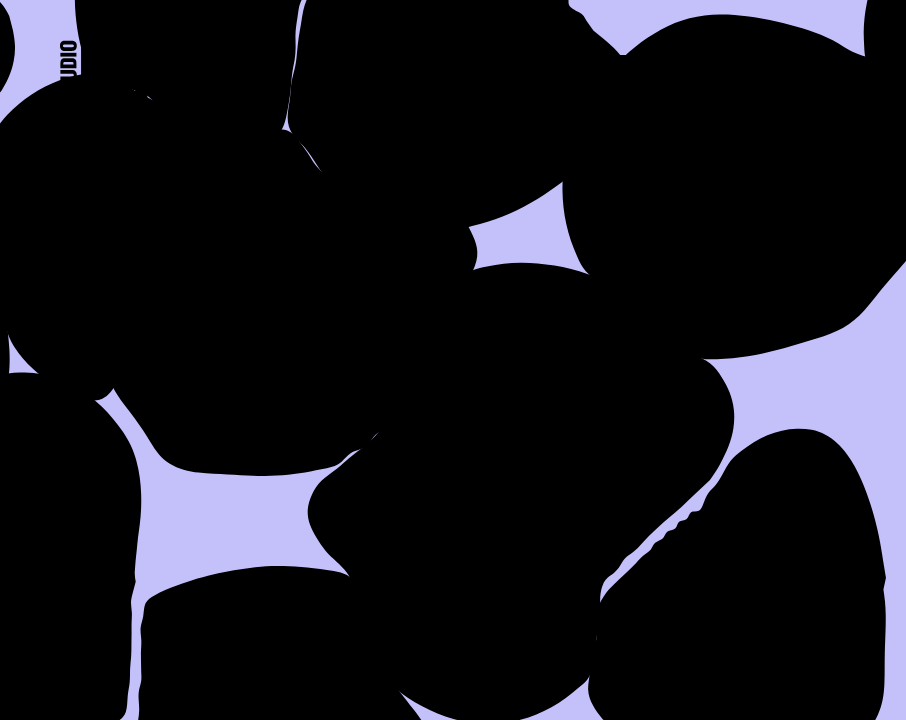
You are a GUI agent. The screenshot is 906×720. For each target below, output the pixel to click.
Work (490, 67)
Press (623, 67)
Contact (780, 67)
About (355, 67)
